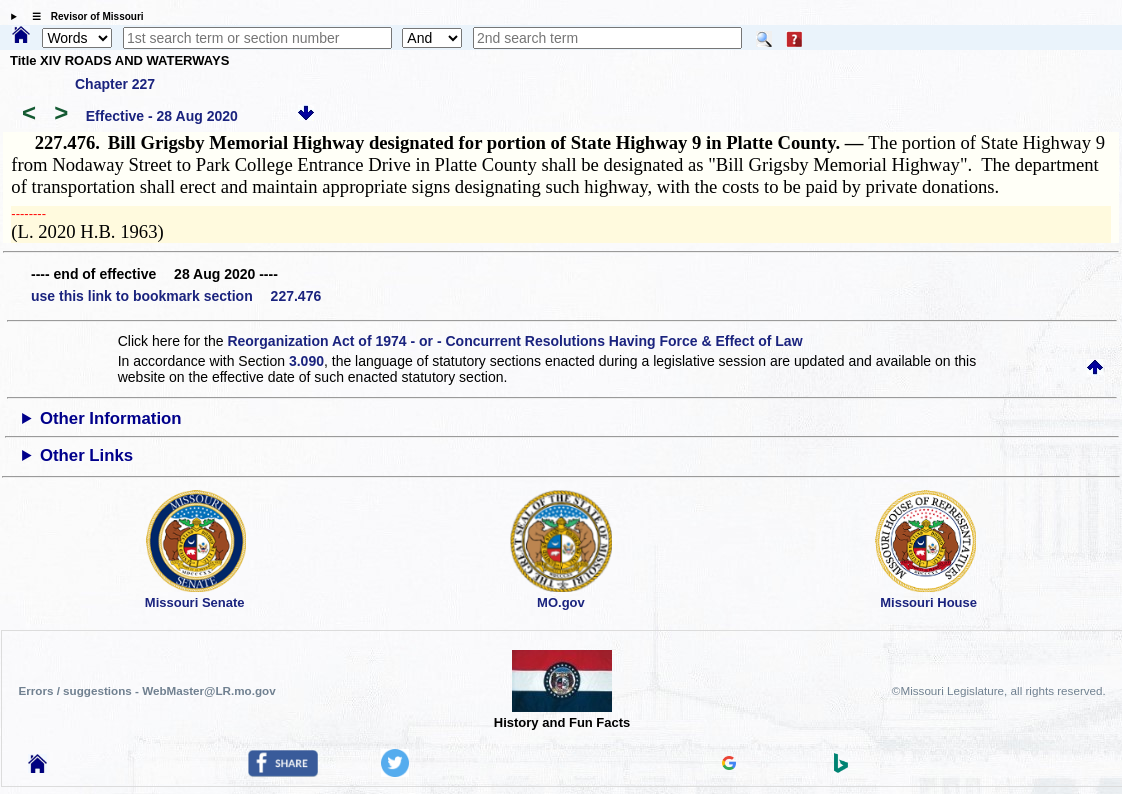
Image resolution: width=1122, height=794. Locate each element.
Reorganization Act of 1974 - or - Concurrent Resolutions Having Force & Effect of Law (514, 341)
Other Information (111, 418)
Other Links (86, 455)
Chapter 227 (115, 84)
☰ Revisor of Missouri (83, 16)
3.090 (306, 361)
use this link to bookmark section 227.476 (176, 296)
